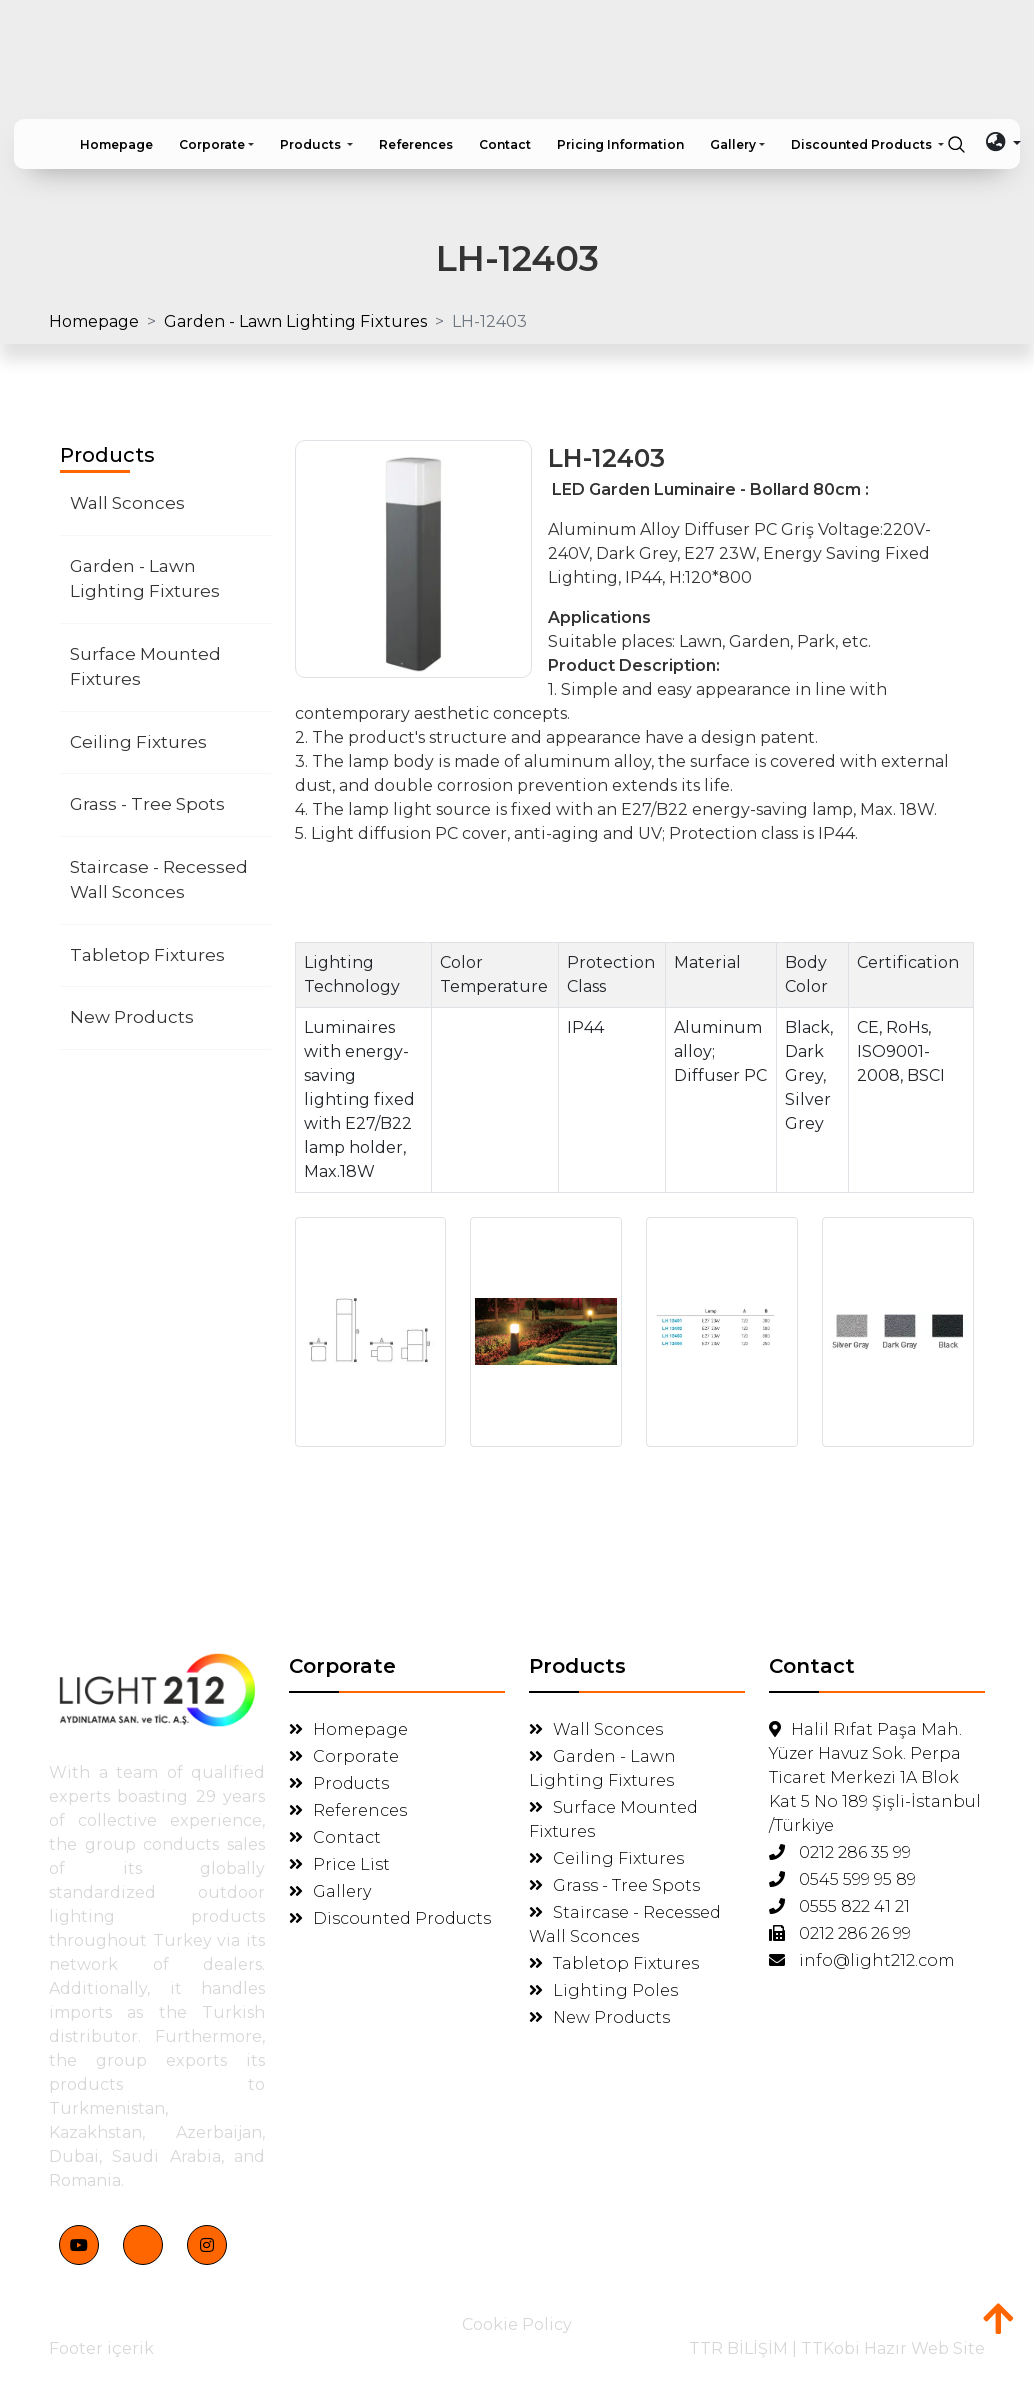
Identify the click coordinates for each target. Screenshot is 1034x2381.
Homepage (94, 321)
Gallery (330, 1891)
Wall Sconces (127, 503)
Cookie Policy (517, 2324)
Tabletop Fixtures (147, 955)
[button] (216, 144)
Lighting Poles (603, 1990)
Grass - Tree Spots (147, 804)
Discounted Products (390, 1918)
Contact (335, 1837)
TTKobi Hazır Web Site (893, 2348)
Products (339, 1783)
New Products (132, 1017)
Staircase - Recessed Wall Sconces (159, 880)
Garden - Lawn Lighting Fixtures (295, 321)
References (348, 1810)
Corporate (344, 1756)
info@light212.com (862, 1960)
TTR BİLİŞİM (738, 2348)
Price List (339, 1864)
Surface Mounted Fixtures (145, 667)
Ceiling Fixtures (138, 742)
